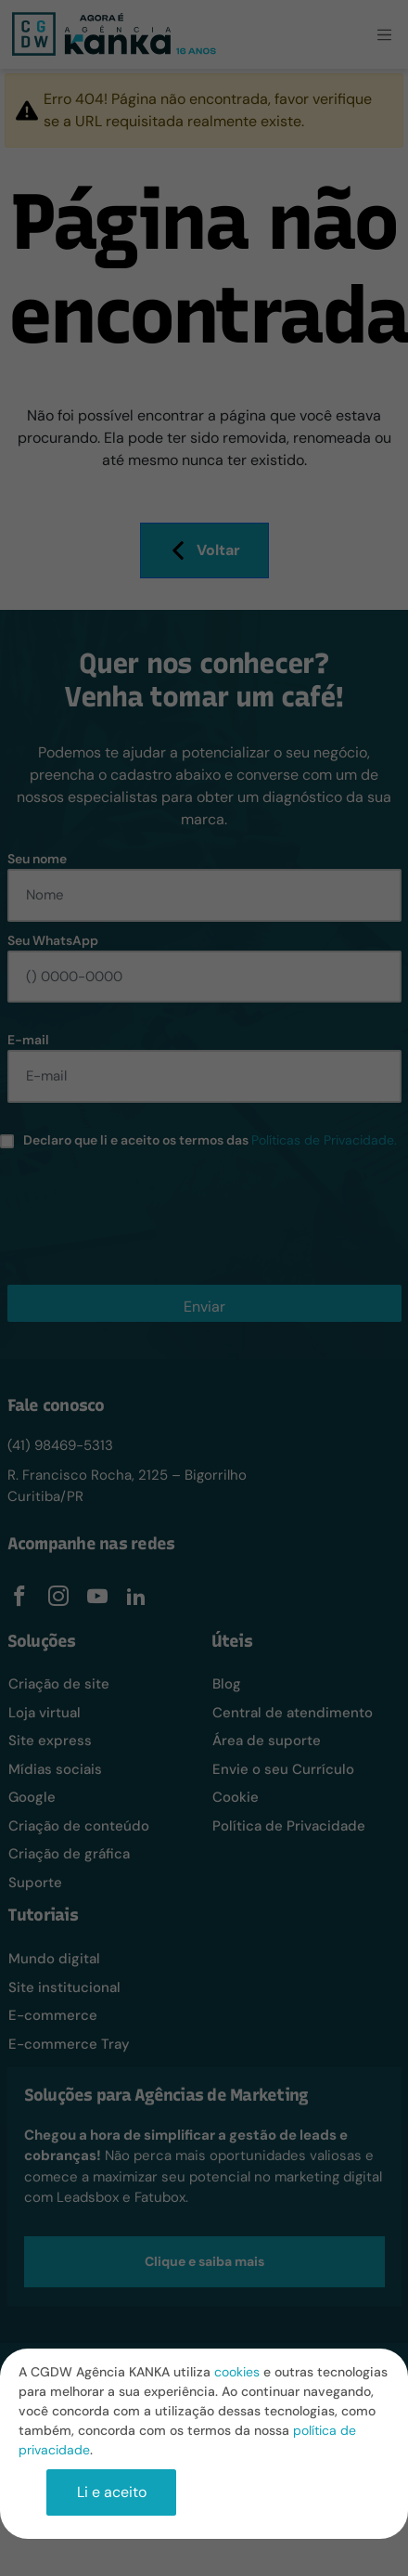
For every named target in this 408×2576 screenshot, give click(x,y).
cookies (237, 2371)
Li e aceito (112, 2492)
